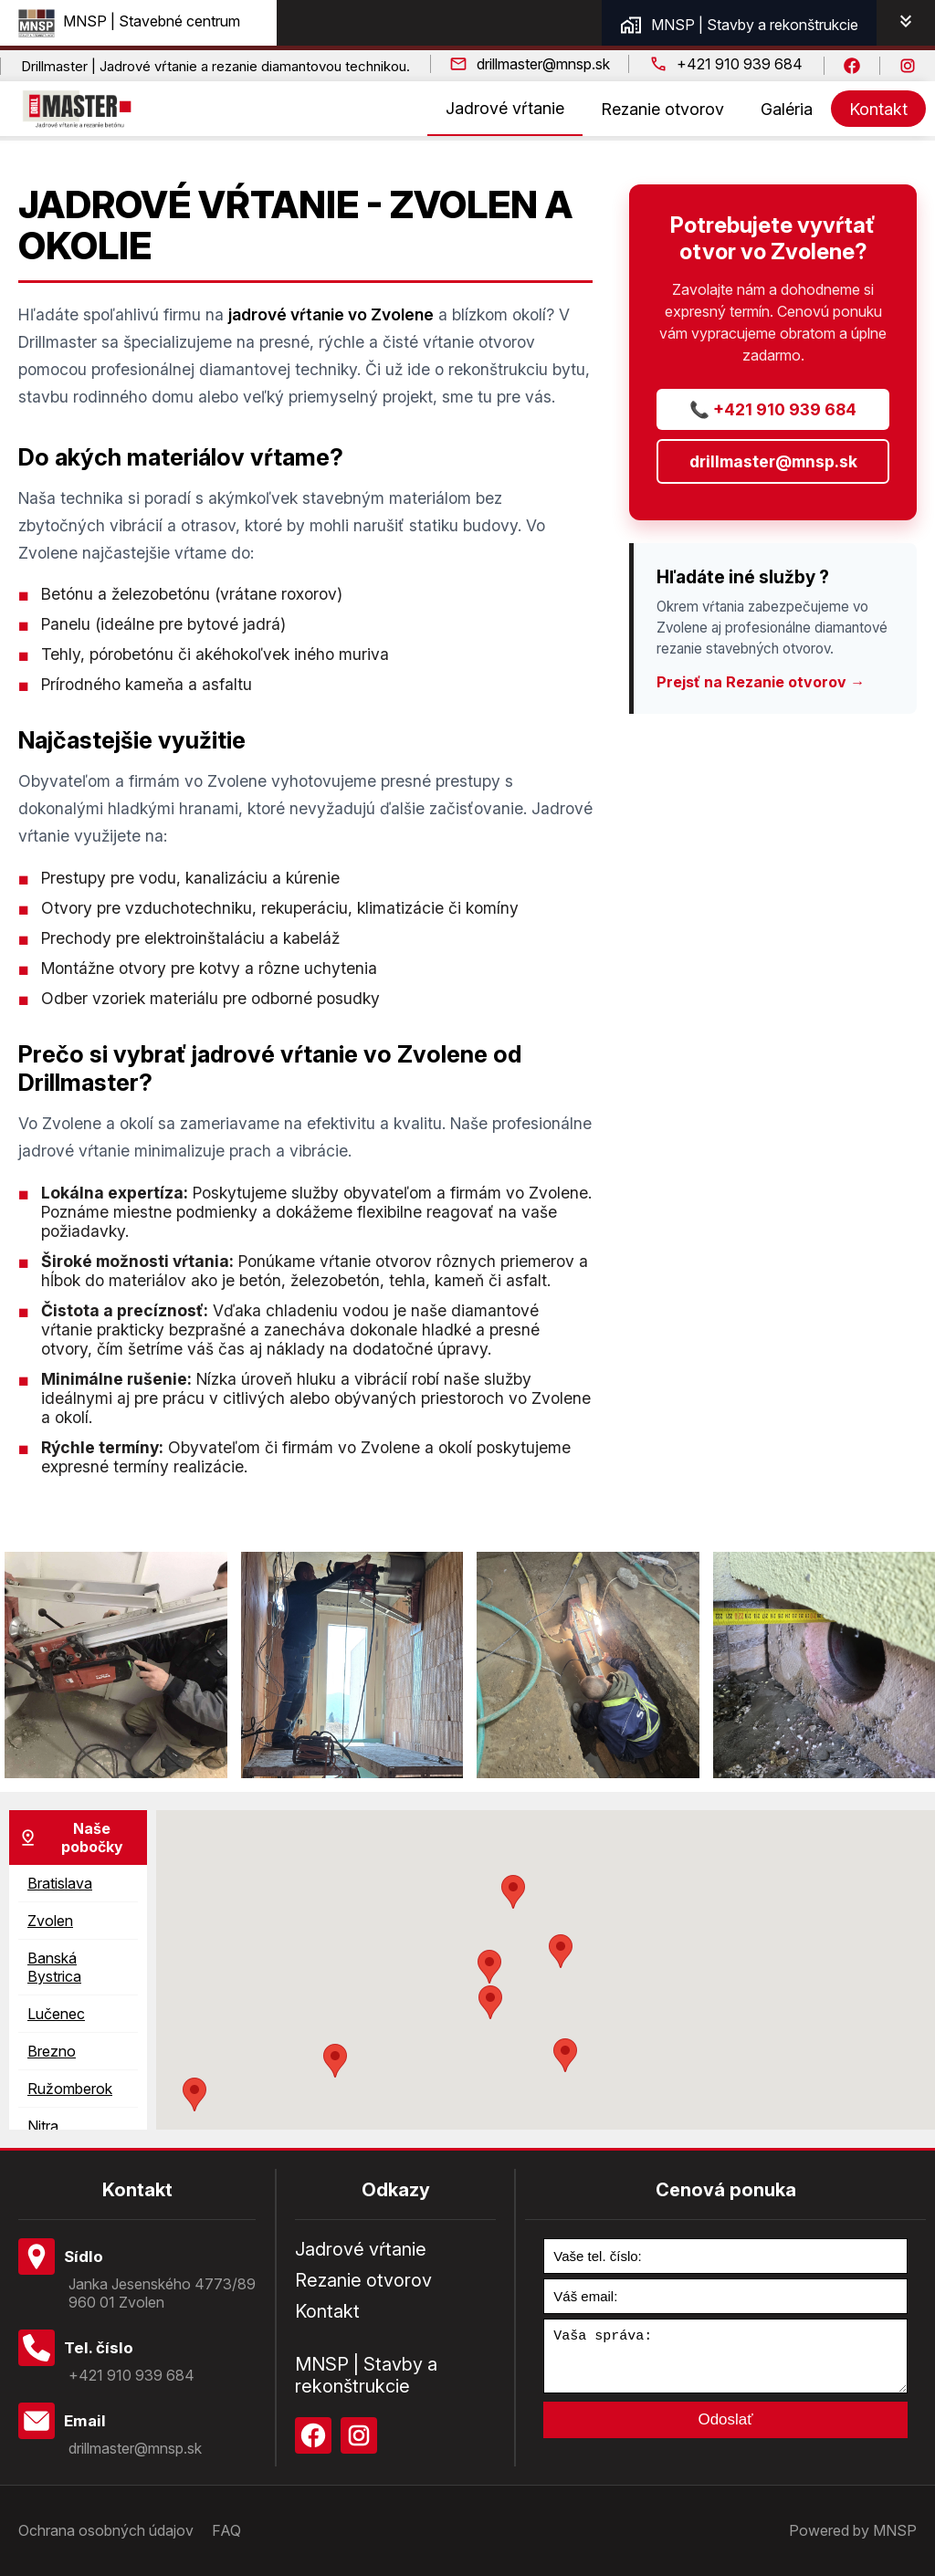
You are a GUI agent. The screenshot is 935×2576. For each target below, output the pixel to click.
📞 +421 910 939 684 (772, 409)
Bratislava (59, 1883)
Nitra (42, 2126)
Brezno (51, 2051)
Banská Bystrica (54, 1967)
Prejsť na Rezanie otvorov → (761, 682)
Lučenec (56, 2014)
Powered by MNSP (853, 2530)
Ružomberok (69, 2088)
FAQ (226, 2530)
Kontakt (878, 109)
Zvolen (50, 1920)
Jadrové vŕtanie (505, 108)
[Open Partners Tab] (906, 23)
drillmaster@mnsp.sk (773, 461)
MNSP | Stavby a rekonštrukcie (739, 25)
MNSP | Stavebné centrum (129, 21)
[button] (490, 2002)
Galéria (787, 109)
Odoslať (725, 2430)
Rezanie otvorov (662, 109)
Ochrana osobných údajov (106, 2530)
